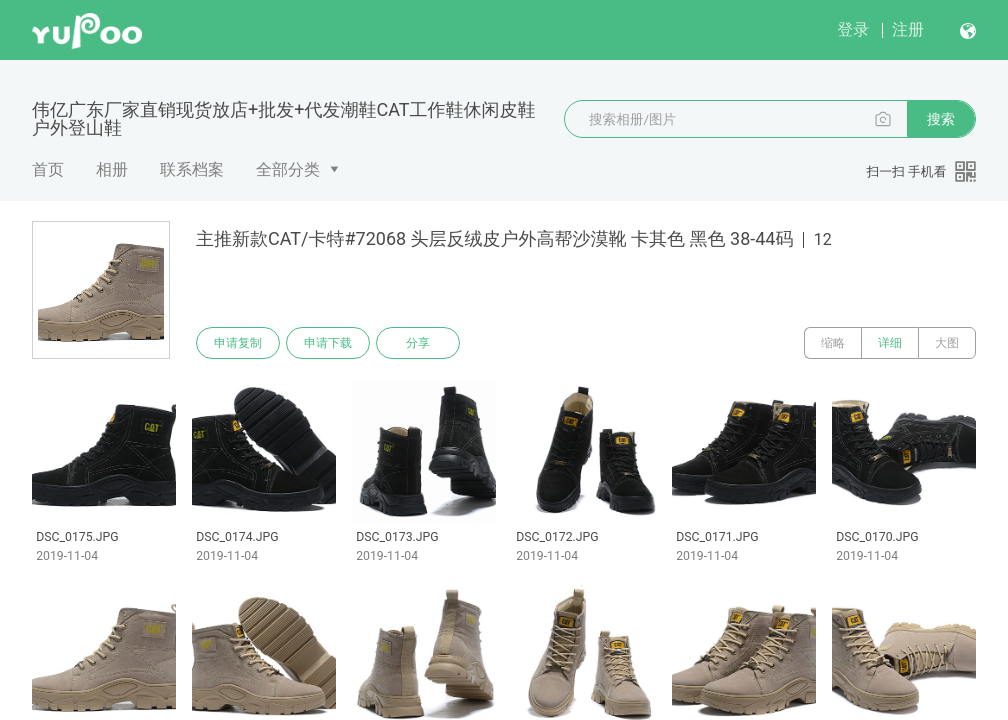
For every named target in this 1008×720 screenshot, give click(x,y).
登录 (853, 29)
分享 (418, 343)
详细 (890, 343)
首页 (48, 169)
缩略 (833, 343)
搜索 (941, 119)
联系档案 (192, 169)
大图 (947, 343)
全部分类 (288, 169)
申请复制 (238, 343)
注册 (908, 29)
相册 (112, 169)
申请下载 (328, 343)
